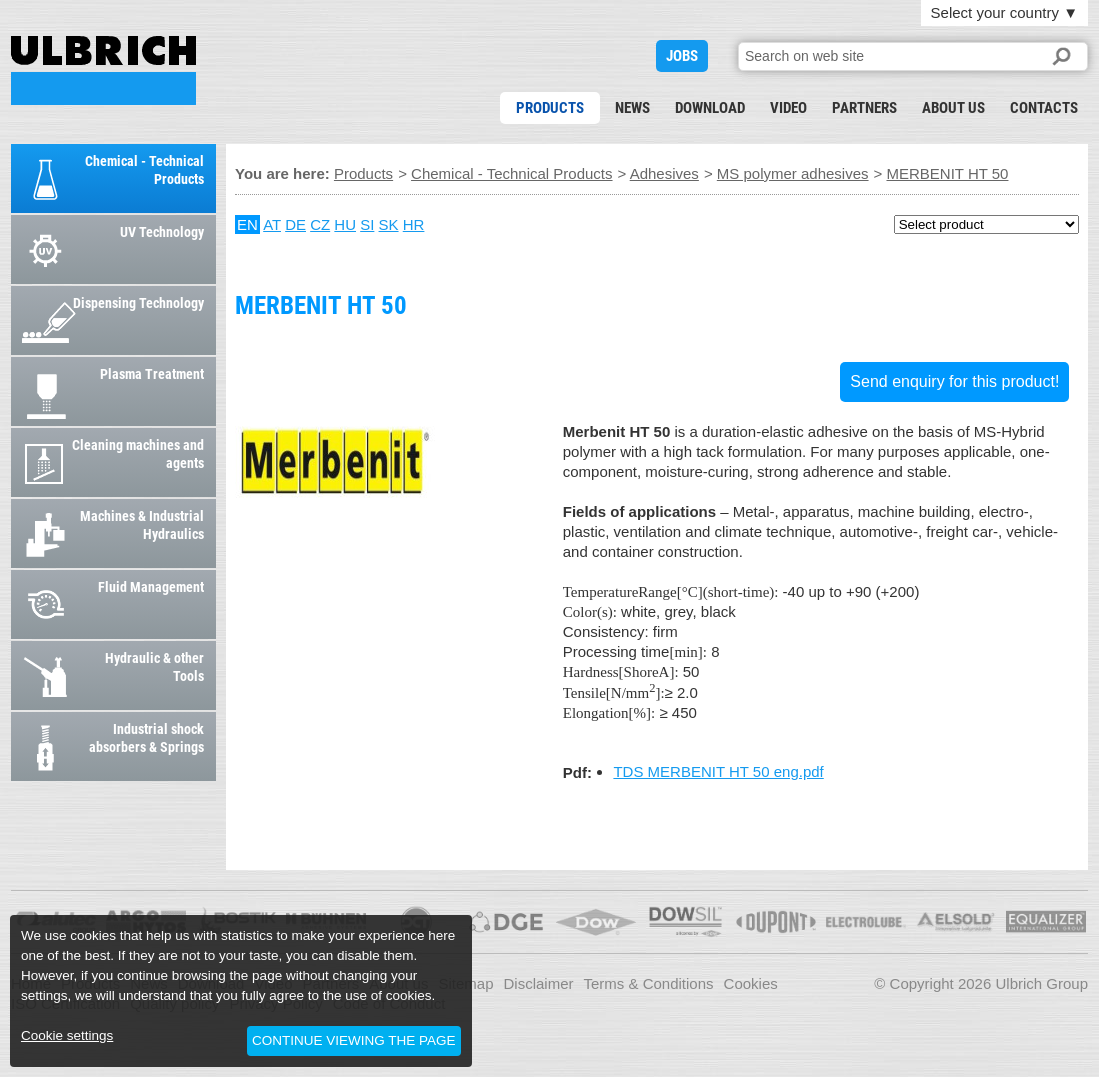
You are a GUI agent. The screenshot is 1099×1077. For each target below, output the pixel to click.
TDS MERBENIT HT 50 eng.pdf (718, 771)
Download (710, 108)
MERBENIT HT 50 (103, 70)
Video (788, 108)
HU (345, 224)
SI (367, 224)
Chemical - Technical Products (511, 173)
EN (247, 224)
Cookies (751, 983)
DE (295, 224)
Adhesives (664, 173)
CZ (320, 224)
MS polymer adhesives (793, 173)
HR (414, 224)
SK (389, 224)
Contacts (1044, 108)
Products (550, 108)
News (632, 108)
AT (272, 224)
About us (953, 108)
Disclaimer (538, 983)
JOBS (682, 56)
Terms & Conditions (649, 983)
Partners (864, 108)
